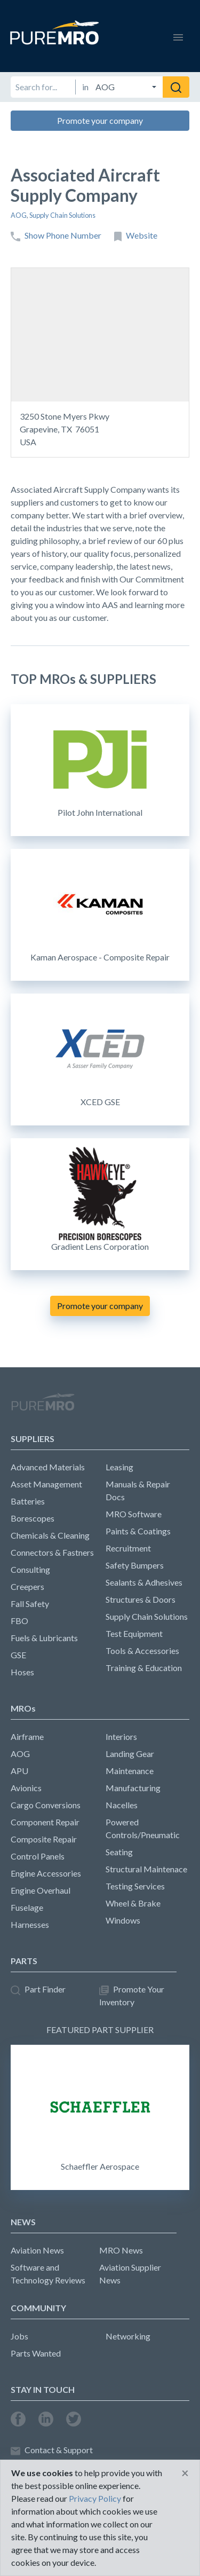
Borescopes (32, 1518)
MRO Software (134, 1514)
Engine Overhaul (40, 1890)
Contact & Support (52, 2450)
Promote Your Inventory (131, 1995)
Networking (128, 2336)
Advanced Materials (48, 1467)
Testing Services (135, 1886)
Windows (123, 1920)
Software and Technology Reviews (48, 2273)
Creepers (27, 1586)
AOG (19, 215)
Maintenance (130, 1771)
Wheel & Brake (133, 1903)
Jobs (19, 2336)
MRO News (121, 2250)
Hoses (22, 1672)
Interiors (121, 1736)
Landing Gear (130, 1753)
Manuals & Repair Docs (138, 1490)
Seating (119, 1852)
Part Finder (38, 1989)
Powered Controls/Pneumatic (143, 1828)
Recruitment (128, 1548)
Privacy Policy (95, 2498)
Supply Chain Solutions (62, 215)
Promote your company (100, 120)
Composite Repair (44, 1839)
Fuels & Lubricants (44, 1638)
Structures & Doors (140, 1599)
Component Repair (45, 1822)
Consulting (30, 1569)
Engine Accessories (46, 1873)
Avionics (26, 1788)
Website (135, 235)
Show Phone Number (56, 235)
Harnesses (30, 1924)
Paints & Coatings (138, 1531)
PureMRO (43, 1406)
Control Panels (38, 1856)
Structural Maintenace (146, 1869)
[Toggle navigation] (178, 36)
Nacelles (122, 1805)
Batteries (28, 1501)
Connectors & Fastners (52, 1552)
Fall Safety (30, 1603)
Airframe (27, 1736)
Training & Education (144, 1668)
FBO (19, 1621)
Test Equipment (134, 1633)
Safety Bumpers (135, 1565)
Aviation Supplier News (130, 2273)
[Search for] (43, 87)
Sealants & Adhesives (144, 1582)
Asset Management (46, 1484)
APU (19, 1771)
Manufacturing (133, 1788)
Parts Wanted (36, 2353)
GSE (18, 1655)
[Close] (185, 2473)
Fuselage (27, 1907)
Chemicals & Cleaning (50, 1535)
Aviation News (37, 2250)
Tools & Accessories (142, 1650)
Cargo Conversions (46, 1805)
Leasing (119, 1467)
